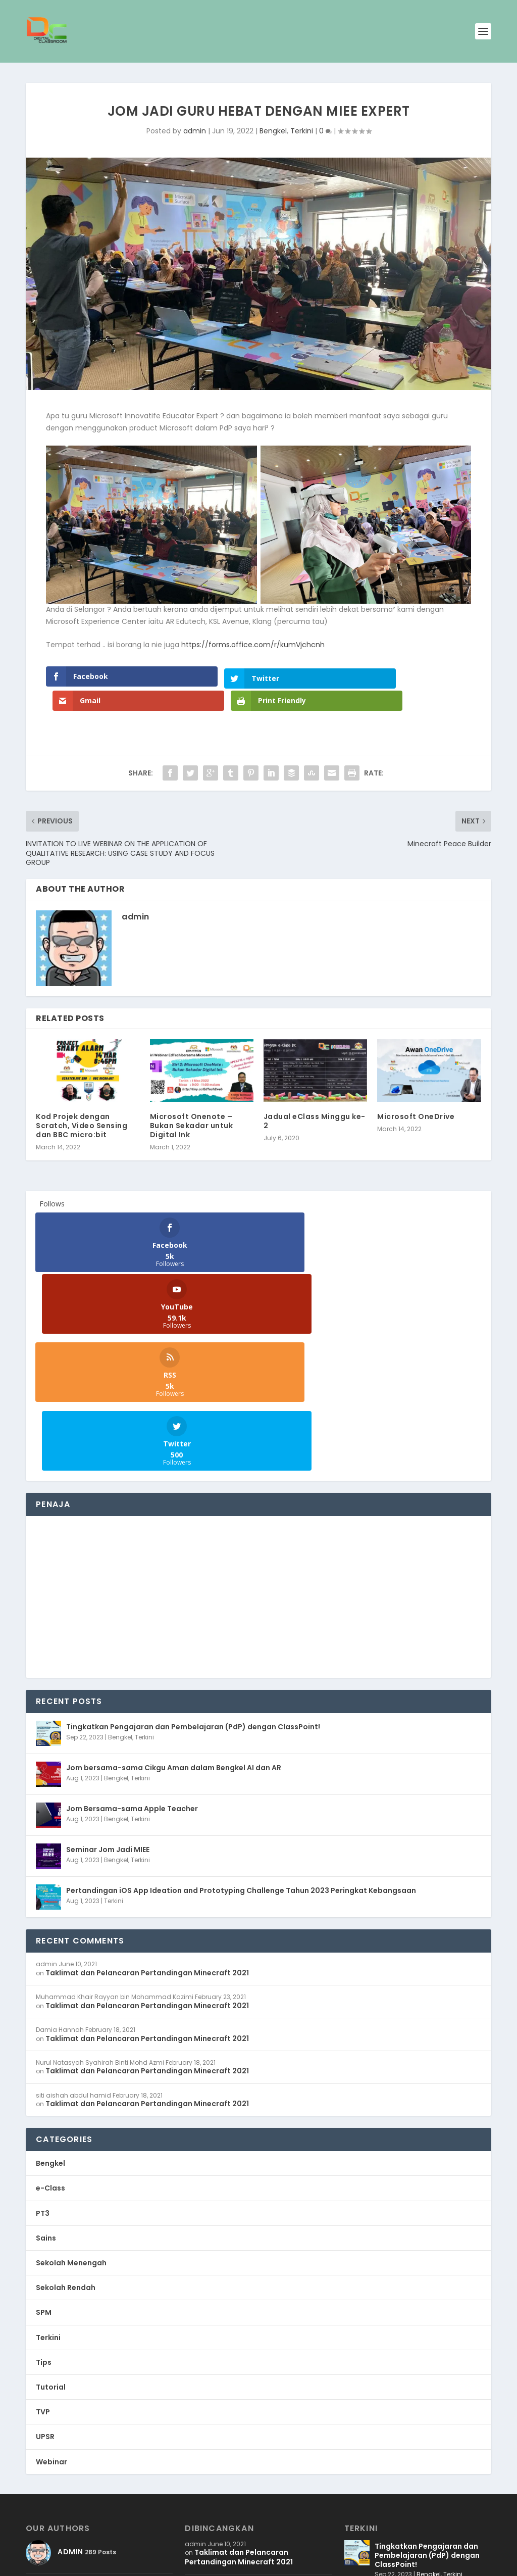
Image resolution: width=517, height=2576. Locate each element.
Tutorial (51, 2233)
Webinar (51, 2308)
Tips (43, 2208)
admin (194, 131)
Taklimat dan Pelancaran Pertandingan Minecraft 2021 (147, 1819)
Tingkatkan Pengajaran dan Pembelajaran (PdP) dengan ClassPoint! (193, 1573)
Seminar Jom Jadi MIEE (107, 1695)
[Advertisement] (258, 1443)
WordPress (152, 2564)
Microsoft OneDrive (415, 1092)
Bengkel (273, 131)
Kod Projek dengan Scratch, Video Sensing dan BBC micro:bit (81, 1101)
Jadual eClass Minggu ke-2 (315, 1096)
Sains (46, 2084)
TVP (43, 2258)
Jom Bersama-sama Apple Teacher (132, 1654)
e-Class (50, 2034)
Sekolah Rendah (65, 2133)
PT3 (42, 2059)
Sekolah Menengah (71, 2109)
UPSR (45, 2282)
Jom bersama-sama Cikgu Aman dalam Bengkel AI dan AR (173, 1614)
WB (77, 2564)
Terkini (301, 131)
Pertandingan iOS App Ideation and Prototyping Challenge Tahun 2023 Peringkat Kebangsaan (241, 1736)
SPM (43, 2158)
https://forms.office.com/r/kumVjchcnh (253, 645)
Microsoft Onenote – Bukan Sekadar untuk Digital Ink (191, 1101)
